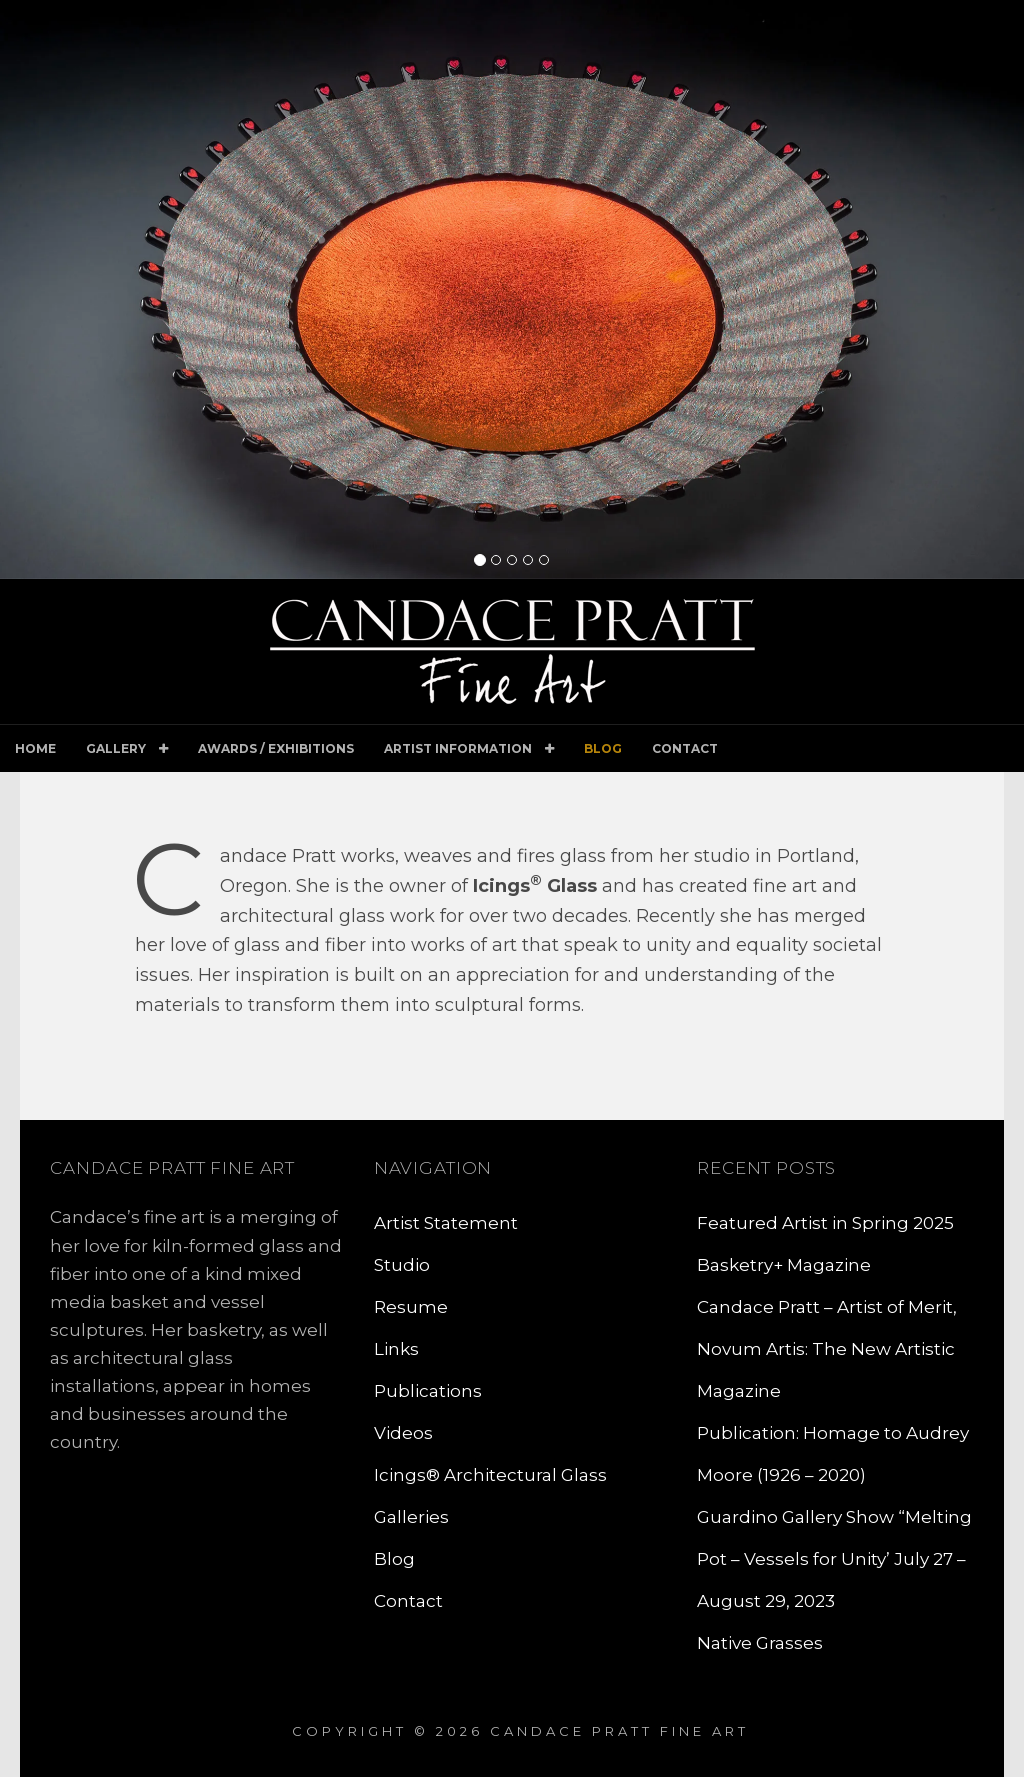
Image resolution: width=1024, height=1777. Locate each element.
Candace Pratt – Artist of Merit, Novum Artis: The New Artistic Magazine (827, 1349)
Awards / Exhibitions (276, 748)
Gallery (116, 748)
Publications (428, 1391)
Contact (685, 748)
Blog (603, 748)
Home (35, 748)
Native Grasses (760, 1643)
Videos (403, 1433)
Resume (411, 1307)
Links (396, 1349)
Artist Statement (446, 1223)
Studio (402, 1265)
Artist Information (458, 748)
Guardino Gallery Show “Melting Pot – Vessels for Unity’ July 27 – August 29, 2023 (834, 1559)
